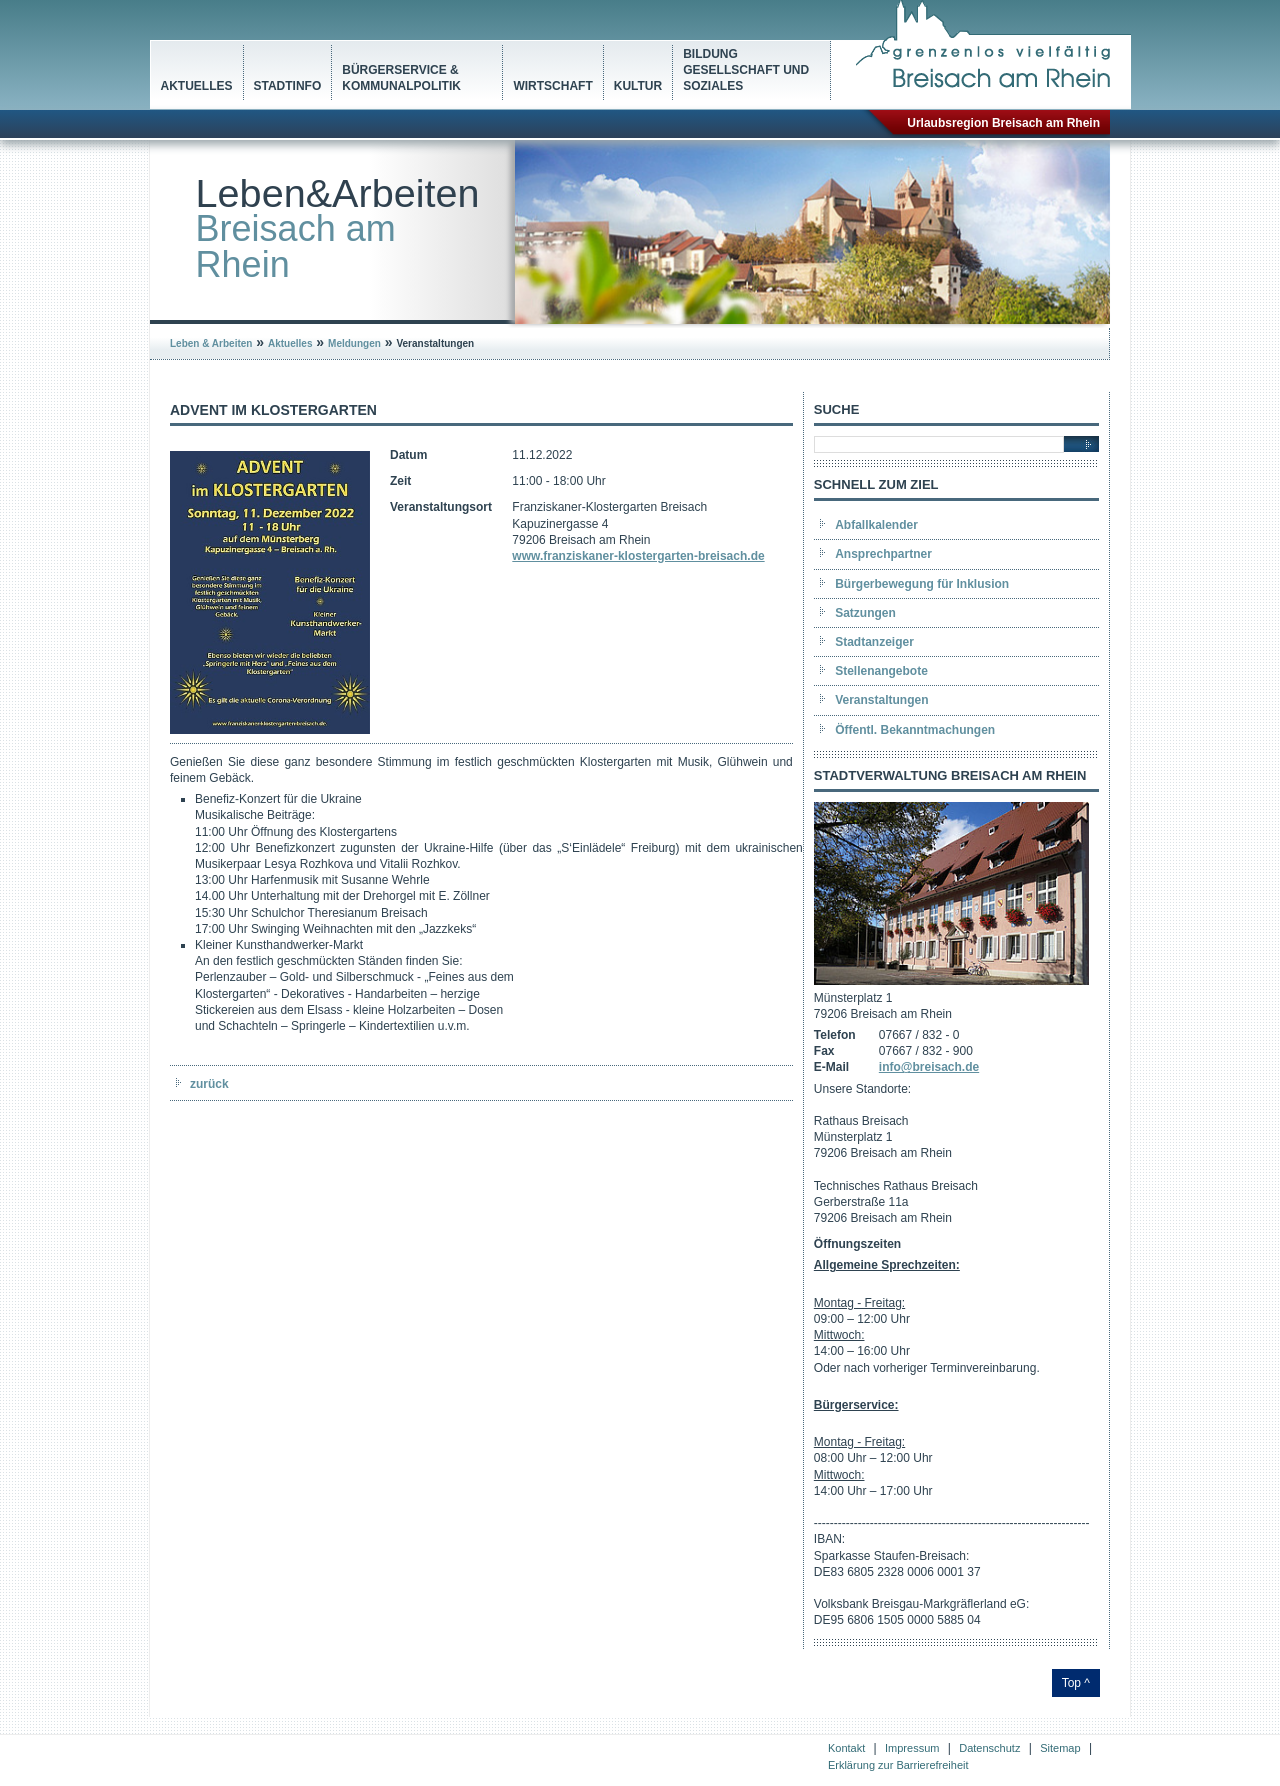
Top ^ (1076, 1683)
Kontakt (846, 1748)
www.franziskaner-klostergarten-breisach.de (638, 556)
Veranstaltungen (881, 700)
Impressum (912, 1748)
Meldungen (354, 343)
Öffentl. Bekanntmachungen (915, 730)
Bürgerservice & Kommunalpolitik (401, 78)
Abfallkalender (876, 525)
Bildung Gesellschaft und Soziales (746, 70)
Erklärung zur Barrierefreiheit (898, 1765)
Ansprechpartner (883, 554)
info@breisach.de (929, 1067)
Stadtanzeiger (874, 642)
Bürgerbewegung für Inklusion (922, 584)
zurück (209, 1084)
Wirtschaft (552, 86)
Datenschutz (989, 1748)
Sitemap (1060, 1748)
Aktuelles (197, 86)
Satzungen (865, 613)
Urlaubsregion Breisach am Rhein (1003, 123)
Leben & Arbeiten (211, 343)
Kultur (638, 86)
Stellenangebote (881, 671)
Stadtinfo (288, 86)
